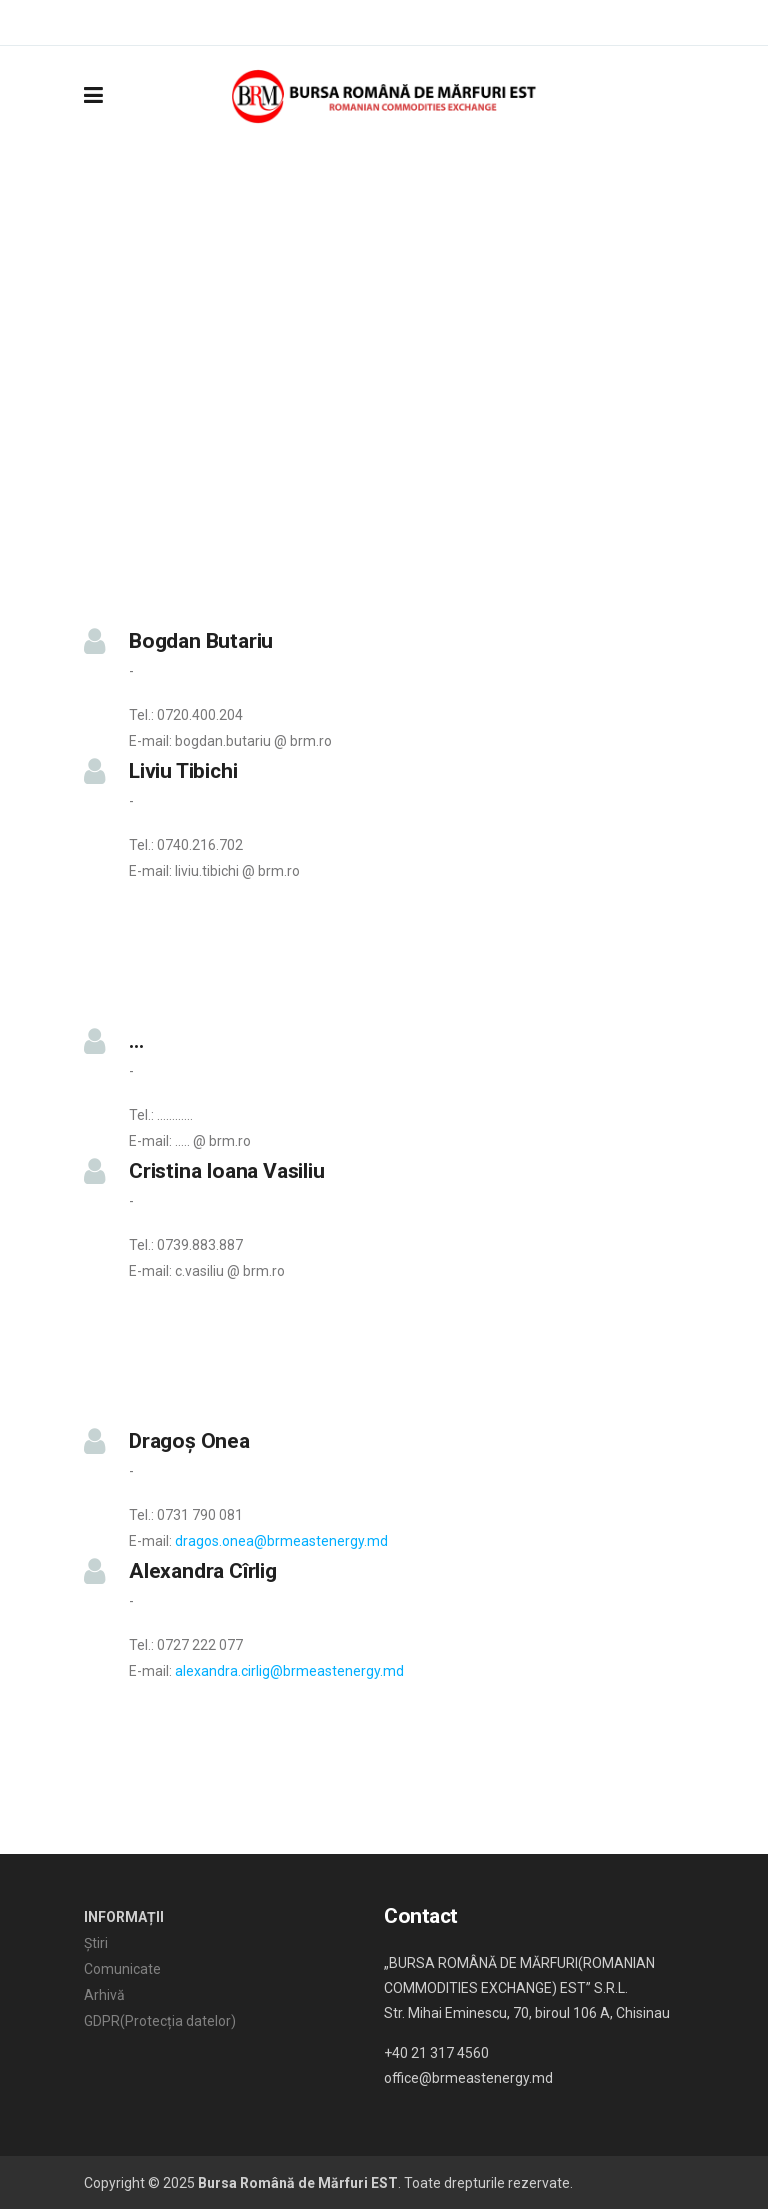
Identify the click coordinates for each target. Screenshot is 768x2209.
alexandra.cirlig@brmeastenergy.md (289, 1671)
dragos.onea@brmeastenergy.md (281, 1541)
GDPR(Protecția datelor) (160, 2021)
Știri (96, 1943)
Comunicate (122, 1969)
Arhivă (104, 1995)
